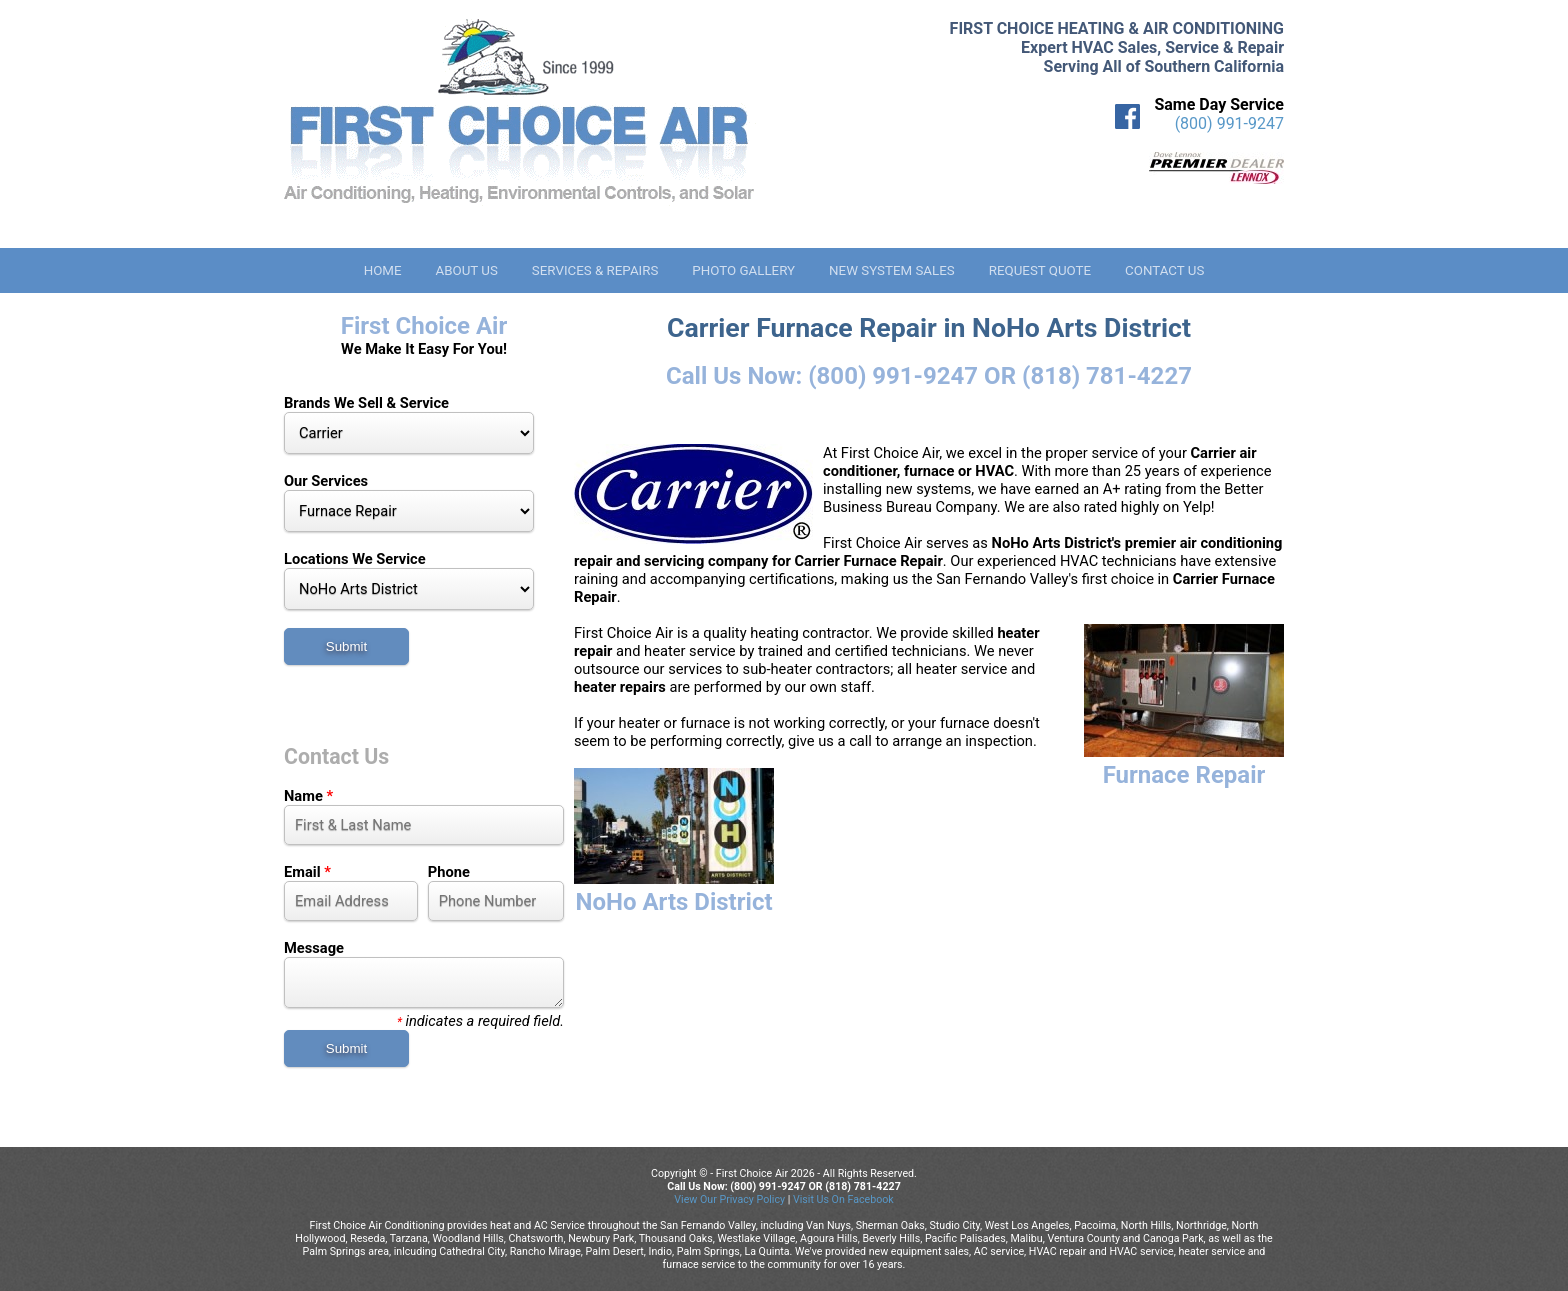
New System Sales (892, 270)
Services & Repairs (595, 270)
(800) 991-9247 (1229, 123)
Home (383, 270)
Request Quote (1040, 270)
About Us (466, 270)
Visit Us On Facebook (843, 1199)
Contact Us (1164, 270)
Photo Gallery (743, 270)
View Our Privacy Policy (729, 1199)
